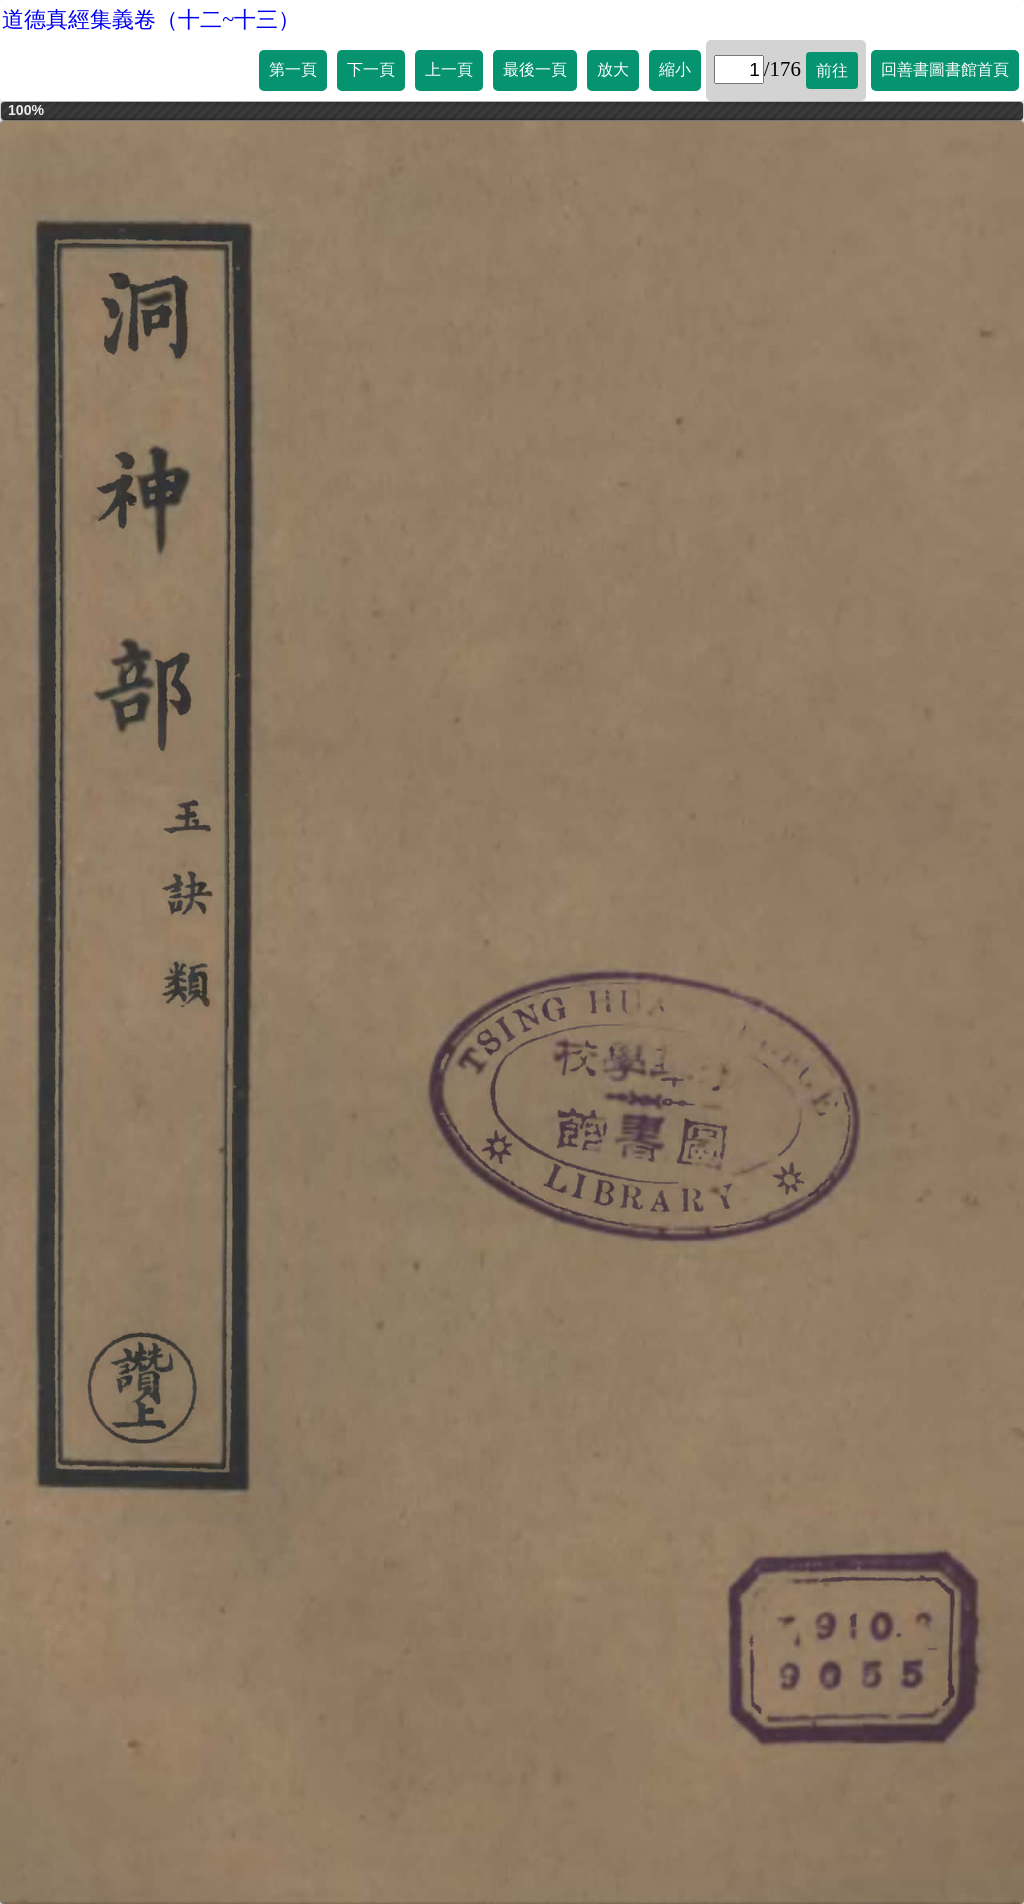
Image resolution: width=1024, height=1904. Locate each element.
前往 (832, 70)
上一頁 (449, 69)
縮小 (675, 69)
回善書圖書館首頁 (945, 69)
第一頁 (293, 69)
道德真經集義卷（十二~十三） (151, 19)
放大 (613, 69)
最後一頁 (535, 69)
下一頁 (371, 69)
